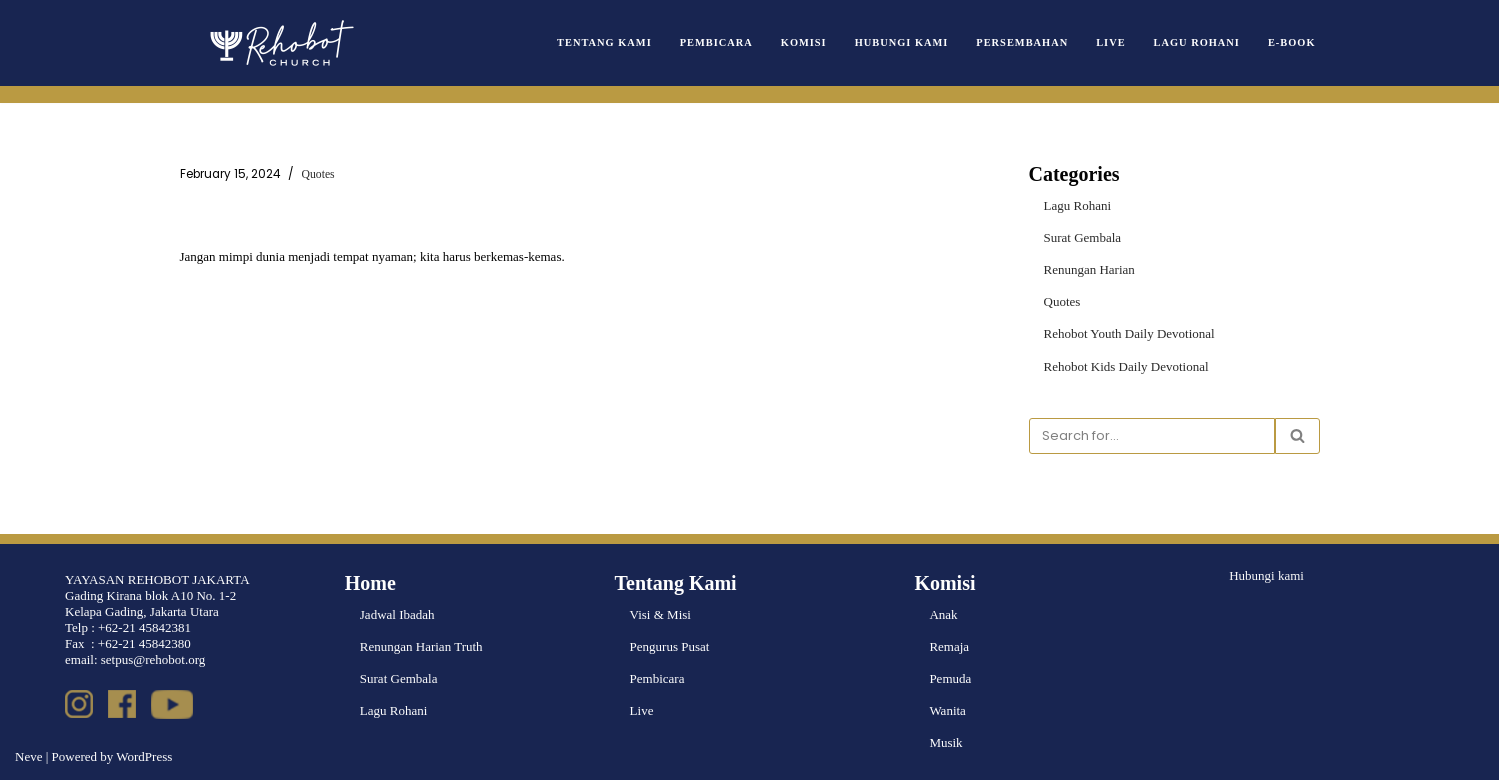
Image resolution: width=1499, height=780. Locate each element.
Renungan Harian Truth (421, 646)
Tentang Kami (604, 42)
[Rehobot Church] (280, 43)
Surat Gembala (1083, 237)
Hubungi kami (1266, 575)
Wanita (947, 710)
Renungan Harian (1089, 269)
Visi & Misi (660, 614)
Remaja (949, 646)
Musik (945, 742)
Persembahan (1022, 42)
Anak (943, 614)
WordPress (144, 756)
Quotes (318, 174)
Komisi (804, 42)
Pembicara (716, 42)
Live (1110, 42)
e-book (1292, 42)
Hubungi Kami (902, 42)
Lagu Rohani (1197, 42)
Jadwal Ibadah (397, 614)
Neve (28, 756)
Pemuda (950, 678)
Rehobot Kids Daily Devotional (1126, 366)
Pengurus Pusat (670, 646)
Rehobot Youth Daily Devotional (1129, 333)
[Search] (1152, 436)
